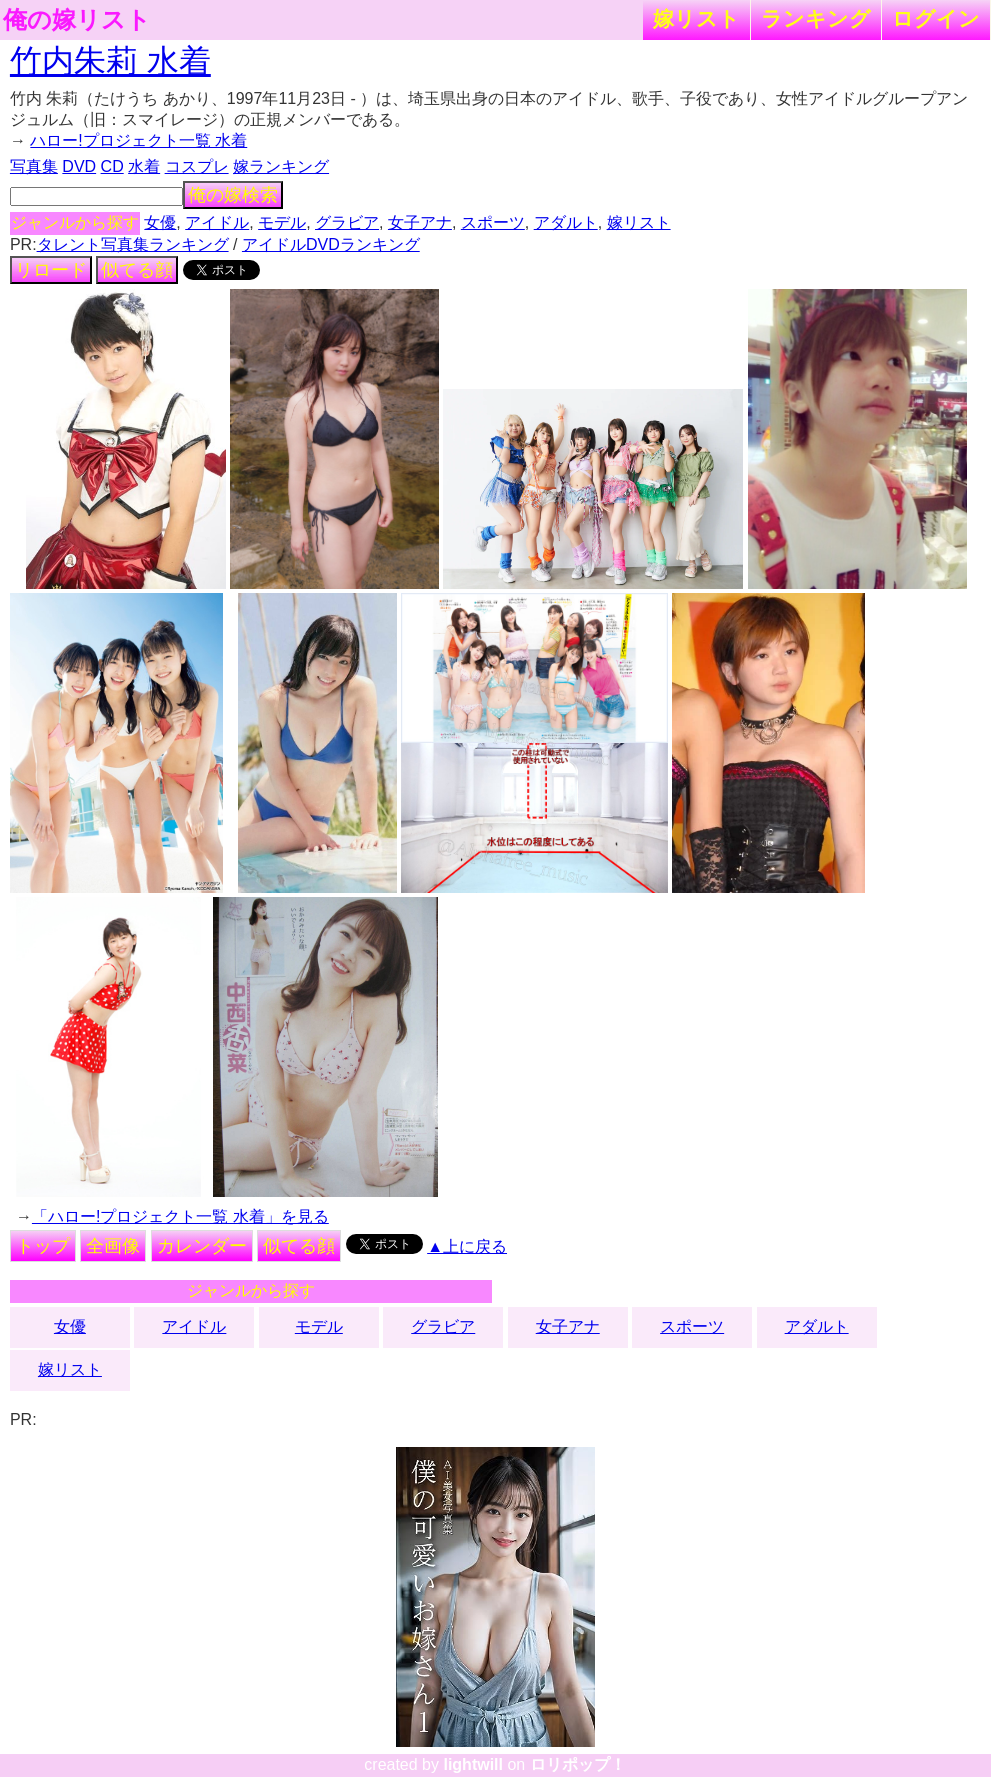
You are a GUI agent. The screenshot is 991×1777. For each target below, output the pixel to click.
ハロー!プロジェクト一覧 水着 (138, 140)
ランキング (816, 18)
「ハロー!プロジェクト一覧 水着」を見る (180, 1216)
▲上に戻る (467, 1246)
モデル (282, 222)
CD (112, 166)
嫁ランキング (281, 166)
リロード (51, 270)
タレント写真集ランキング (133, 244)
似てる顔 (137, 270)
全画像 (113, 1246)
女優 (160, 222)
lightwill (473, 1764)
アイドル (217, 222)
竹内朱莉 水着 (110, 61)
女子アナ (420, 222)
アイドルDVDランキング (331, 244)
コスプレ (197, 166)
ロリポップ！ (578, 1764)
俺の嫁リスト (77, 20)
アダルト (566, 222)
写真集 (34, 166)
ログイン (936, 18)
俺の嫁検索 (233, 195)
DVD (79, 166)
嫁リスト (696, 18)
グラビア (347, 222)
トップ (43, 1246)
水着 (144, 166)
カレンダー (202, 1246)
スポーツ (493, 222)
